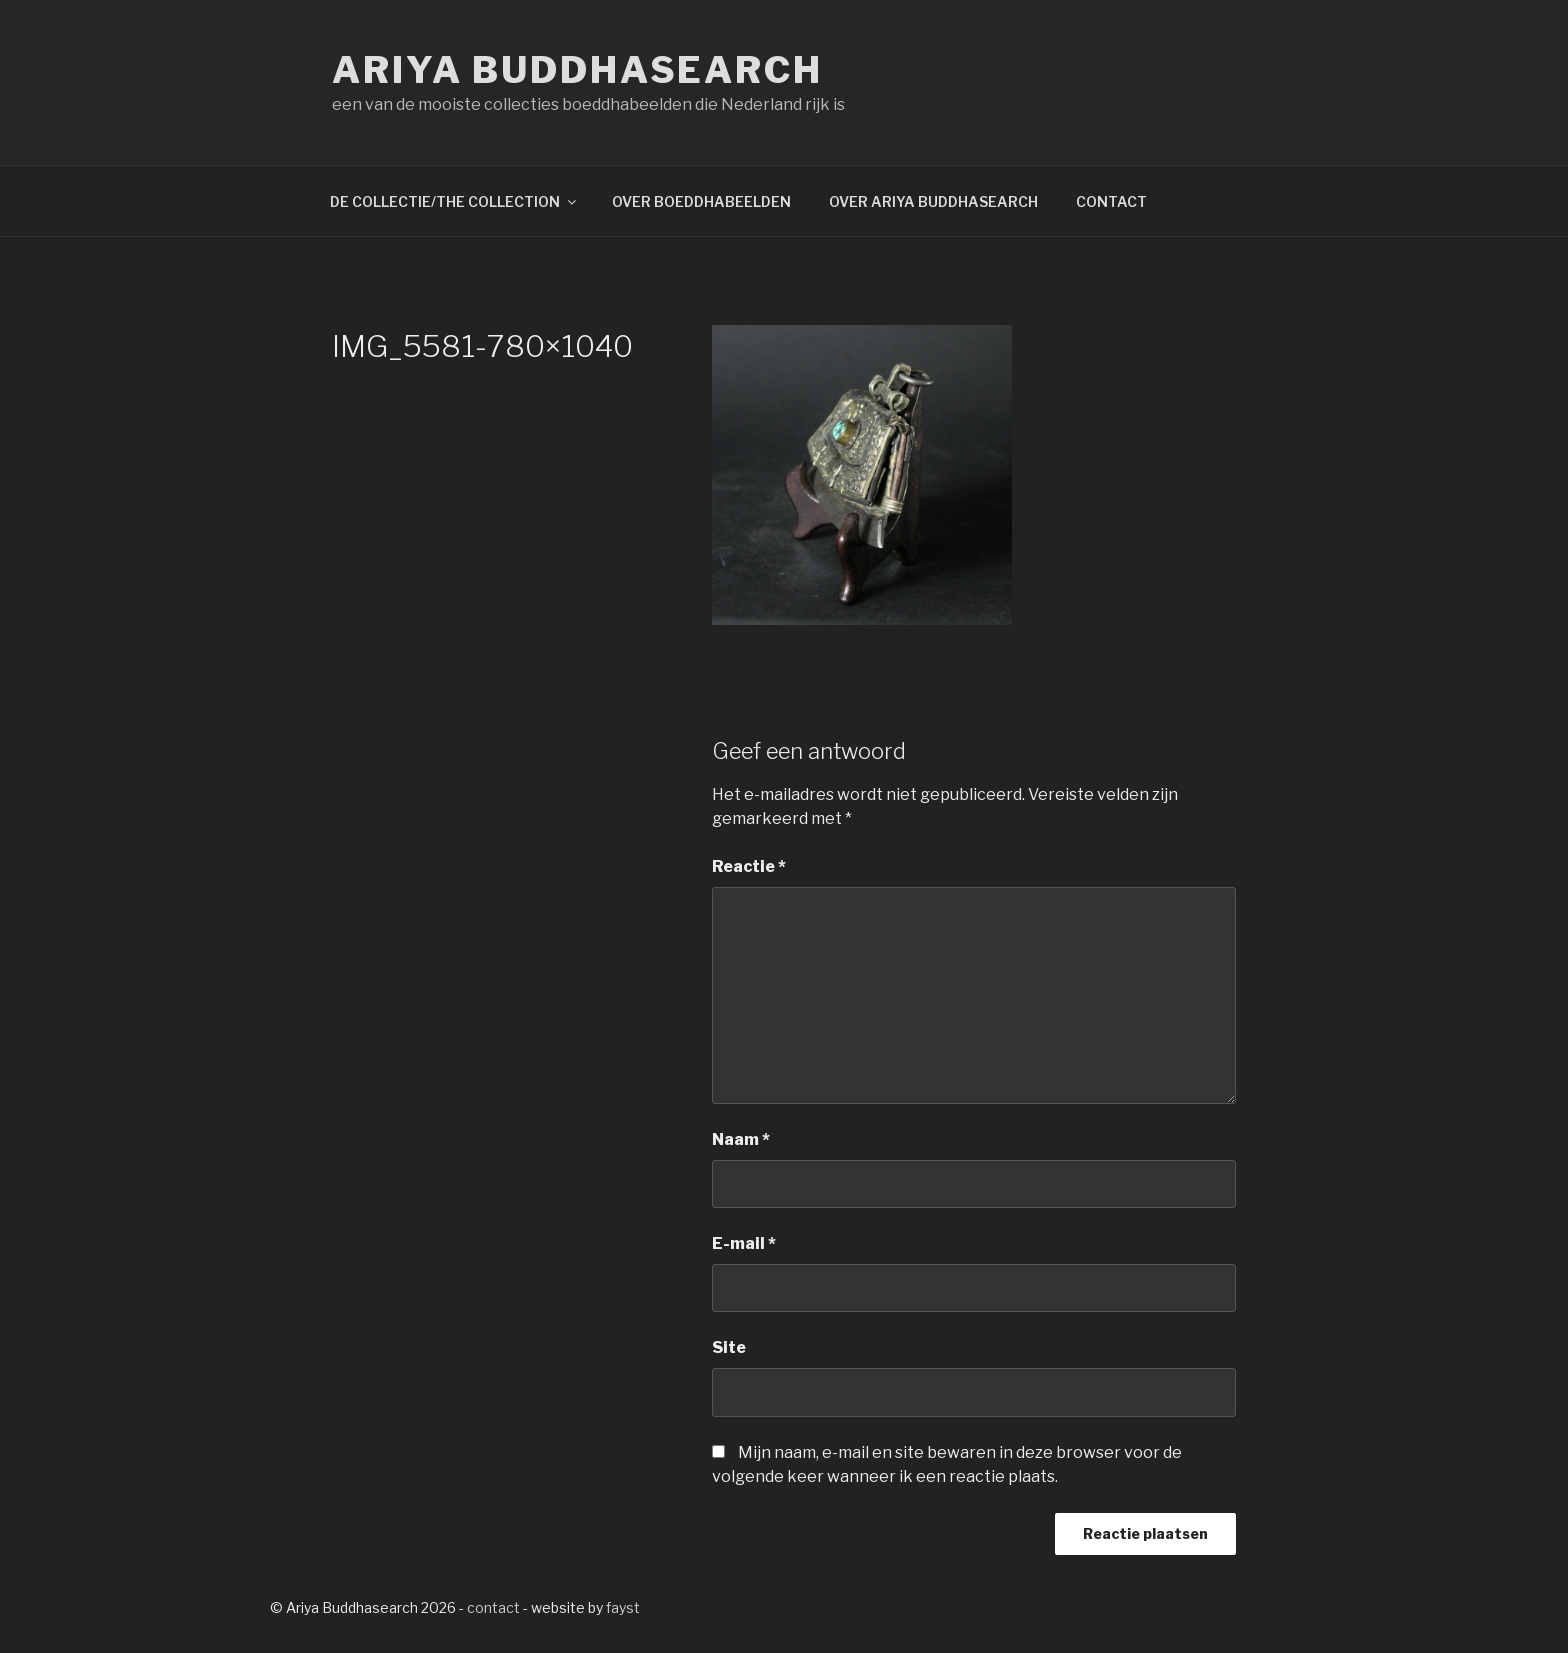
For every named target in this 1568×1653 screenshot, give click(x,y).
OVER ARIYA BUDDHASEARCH (933, 201)
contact (493, 1607)
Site (729, 1347)
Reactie (749, 866)
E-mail (744, 1243)
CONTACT (1111, 201)
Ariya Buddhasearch (577, 70)
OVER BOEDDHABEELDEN (701, 201)
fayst (623, 1607)
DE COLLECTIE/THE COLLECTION (454, 201)
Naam (741, 1139)
